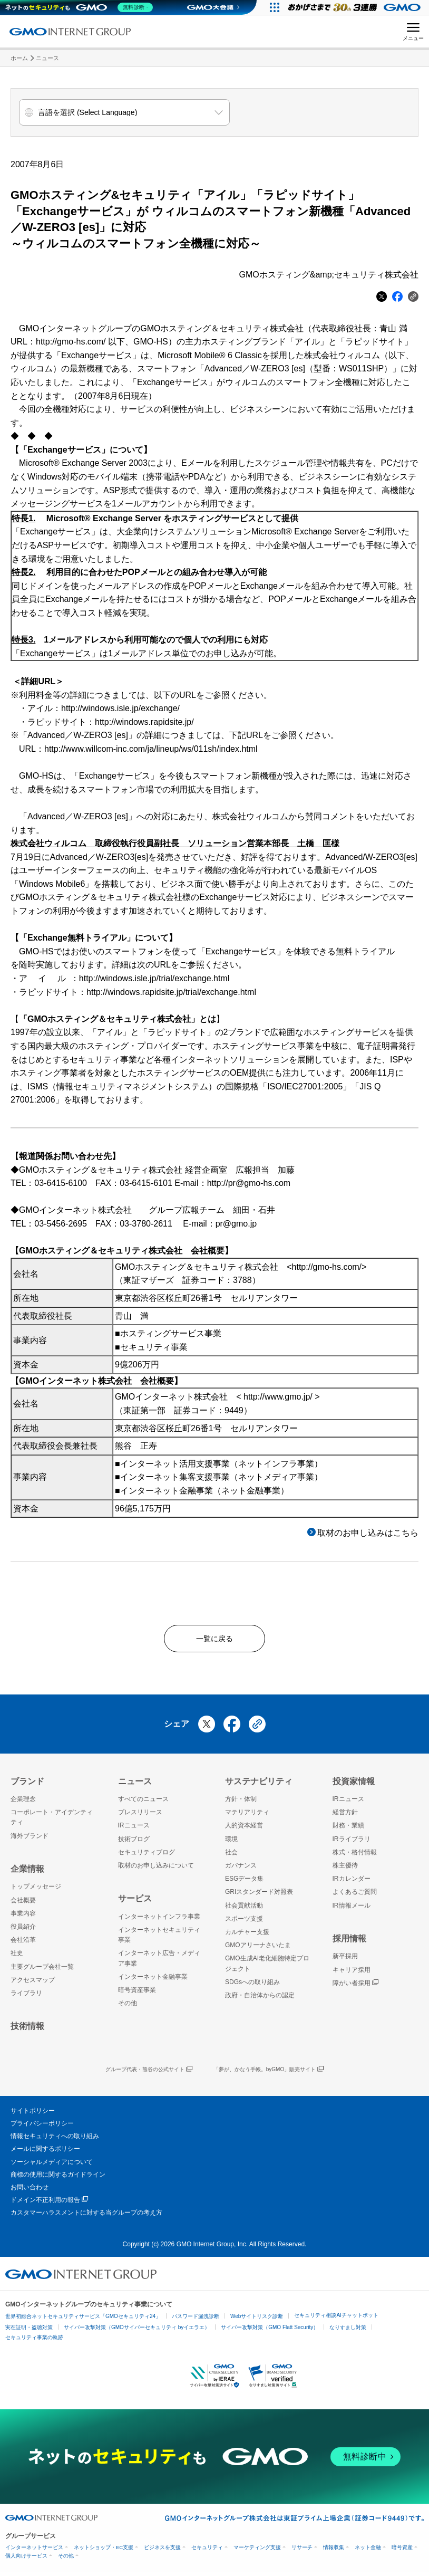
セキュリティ (207, 2551)
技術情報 (27, 2030)
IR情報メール (351, 1909)
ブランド (27, 1785)
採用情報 (349, 1942)
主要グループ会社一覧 (42, 1971)
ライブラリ (26, 1998)
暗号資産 (402, 2551)
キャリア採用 (351, 1974)
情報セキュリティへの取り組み (55, 2140)
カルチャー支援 (247, 1936)
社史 (17, 1957)
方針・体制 (241, 1803)
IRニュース (134, 1830)
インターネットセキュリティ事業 (159, 1939)
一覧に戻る (214, 1640)
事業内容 (23, 1918)
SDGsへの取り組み (252, 1986)
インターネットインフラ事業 (159, 1921)
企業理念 (23, 1803)
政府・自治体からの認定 (260, 2000)
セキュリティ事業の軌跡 (34, 2342)
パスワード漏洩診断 (195, 2321)
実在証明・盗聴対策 (29, 2332)
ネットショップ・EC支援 (103, 2551)
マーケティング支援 (257, 2551)
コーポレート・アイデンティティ (52, 1822)
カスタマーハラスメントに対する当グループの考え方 (86, 2217)
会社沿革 (23, 1944)
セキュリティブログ (146, 1857)
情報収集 (333, 2551)
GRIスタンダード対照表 (259, 1896)
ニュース (47, 58)
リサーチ (302, 2551)
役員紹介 (23, 1931)
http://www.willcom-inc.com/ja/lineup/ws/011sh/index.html (151, 748)
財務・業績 (348, 1830)
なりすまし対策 (347, 2332)
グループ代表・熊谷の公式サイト (148, 2074)
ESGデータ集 (244, 1883)
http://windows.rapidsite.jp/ (144, 721)
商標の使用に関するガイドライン (58, 2179)
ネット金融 (368, 2551)
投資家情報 (354, 1785)
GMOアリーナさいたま (258, 1949)
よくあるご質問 (355, 1896)
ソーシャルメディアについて (52, 2166)
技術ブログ (134, 1843)
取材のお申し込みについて (156, 1870)
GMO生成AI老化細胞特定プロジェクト (267, 1968)
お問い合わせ (29, 2192)
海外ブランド (29, 1840)
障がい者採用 (355, 1988)
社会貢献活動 (244, 1909)
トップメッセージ (36, 1891)
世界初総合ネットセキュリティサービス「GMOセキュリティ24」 (83, 2321)
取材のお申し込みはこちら (367, 1532)
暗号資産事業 (137, 1994)
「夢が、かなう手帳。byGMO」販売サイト (268, 2074)
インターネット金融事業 (153, 1981)
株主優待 (345, 1870)
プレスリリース (140, 1817)
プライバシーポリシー (42, 2128)
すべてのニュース (143, 1803)
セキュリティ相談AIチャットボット (336, 2320)
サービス (135, 1903)
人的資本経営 (244, 1830)
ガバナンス (241, 1870)
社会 (231, 1857)
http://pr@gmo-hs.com (249, 1183)
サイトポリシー (33, 2115)
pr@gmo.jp (236, 1223)
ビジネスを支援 (162, 2551)
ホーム (19, 58)
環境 (231, 1843)
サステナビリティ (258, 1785)
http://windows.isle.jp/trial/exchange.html (154, 978)
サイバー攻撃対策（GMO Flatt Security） (269, 2332)
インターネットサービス (34, 2551)
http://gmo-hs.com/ (71, 341)
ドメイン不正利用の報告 (49, 2205)
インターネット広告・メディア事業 (159, 1962)
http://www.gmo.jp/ (278, 1396)
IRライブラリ (351, 1843)
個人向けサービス (26, 2560)
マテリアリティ (247, 1817)
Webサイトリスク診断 (256, 2321)
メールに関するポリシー (45, 2153)
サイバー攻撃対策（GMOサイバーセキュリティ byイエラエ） (137, 2332)
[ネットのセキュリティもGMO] (81, 7)
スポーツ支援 (244, 1923)
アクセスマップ (33, 1984)
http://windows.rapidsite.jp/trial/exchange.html (171, 992)
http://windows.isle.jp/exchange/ (120, 708)
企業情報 (27, 1873)
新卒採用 (345, 1961)
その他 (127, 2008)
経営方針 (345, 1817)
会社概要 (23, 1904)
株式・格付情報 (355, 1857)
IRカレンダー (351, 1883)
